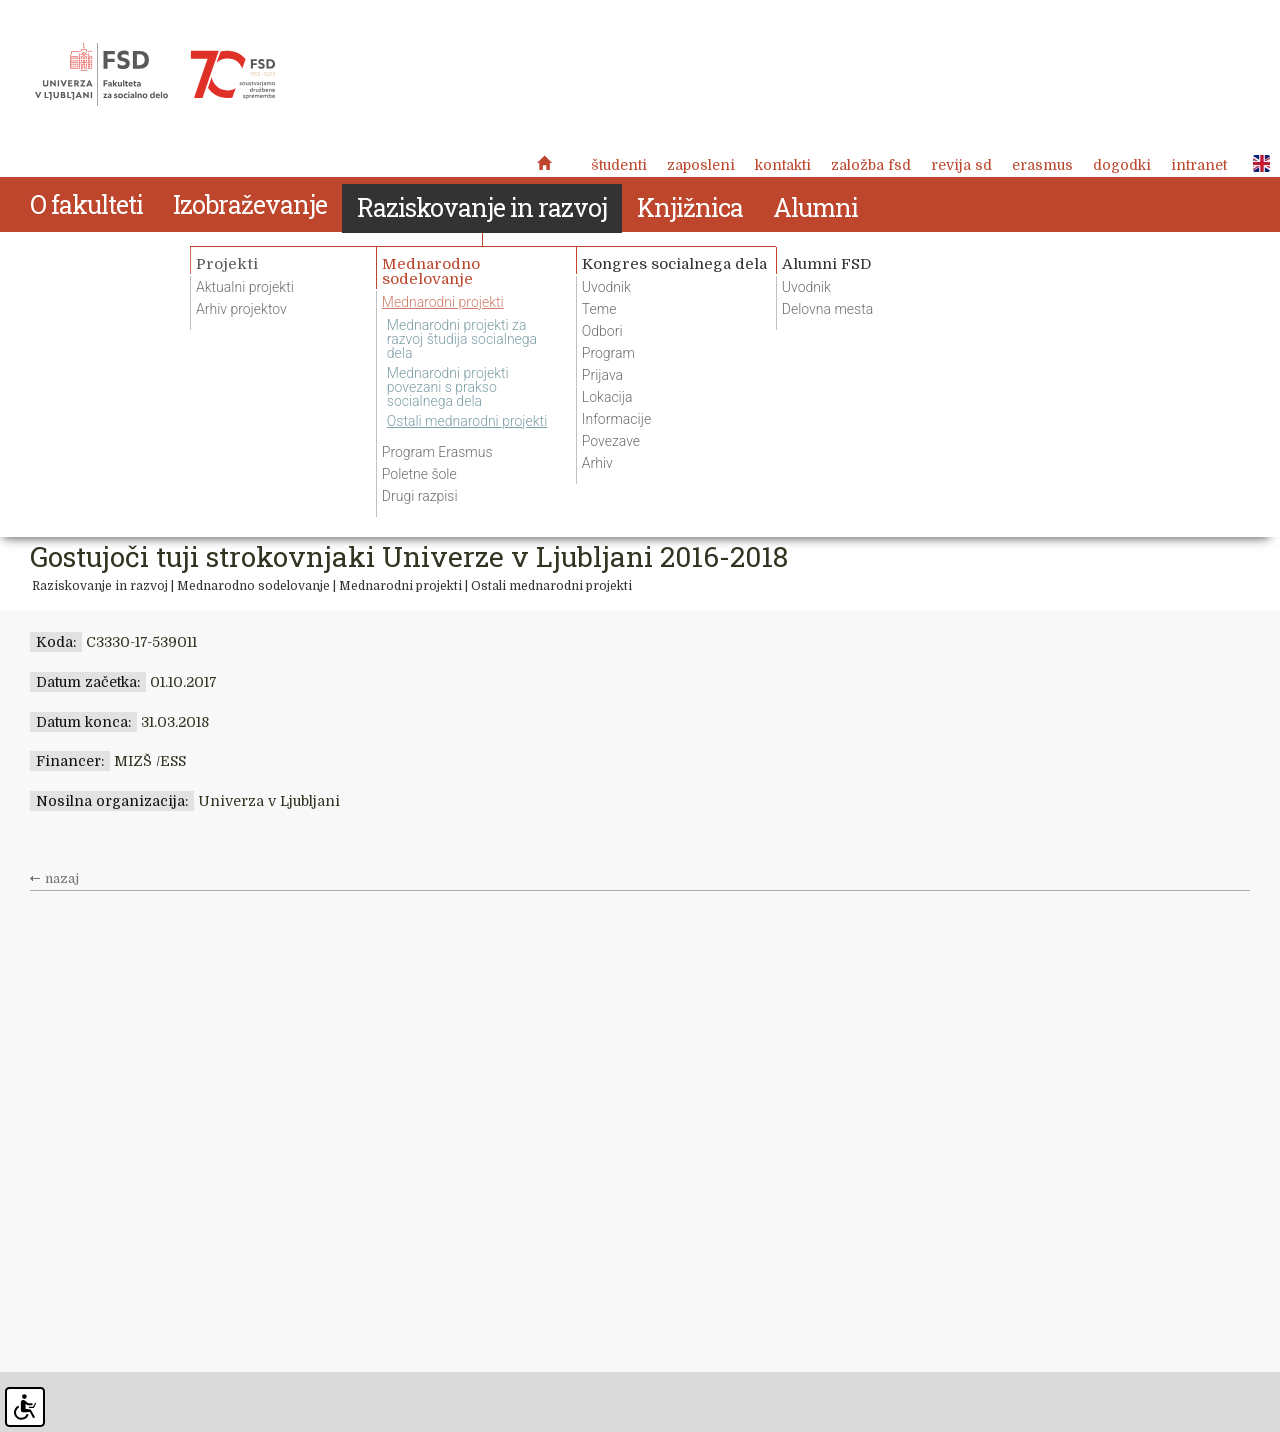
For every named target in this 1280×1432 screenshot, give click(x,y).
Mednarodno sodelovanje (255, 586)
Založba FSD (871, 165)
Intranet (1199, 165)
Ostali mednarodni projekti (551, 586)
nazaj (62, 879)
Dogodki (1122, 165)
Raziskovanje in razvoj (100, 586)
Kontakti (783, 165)
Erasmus (1042, 165)
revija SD (961, 165)
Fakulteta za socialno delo (155, 75)
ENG (1256, 164)
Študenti (619, 165)
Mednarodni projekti (400, 586)
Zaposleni (701, 165)
